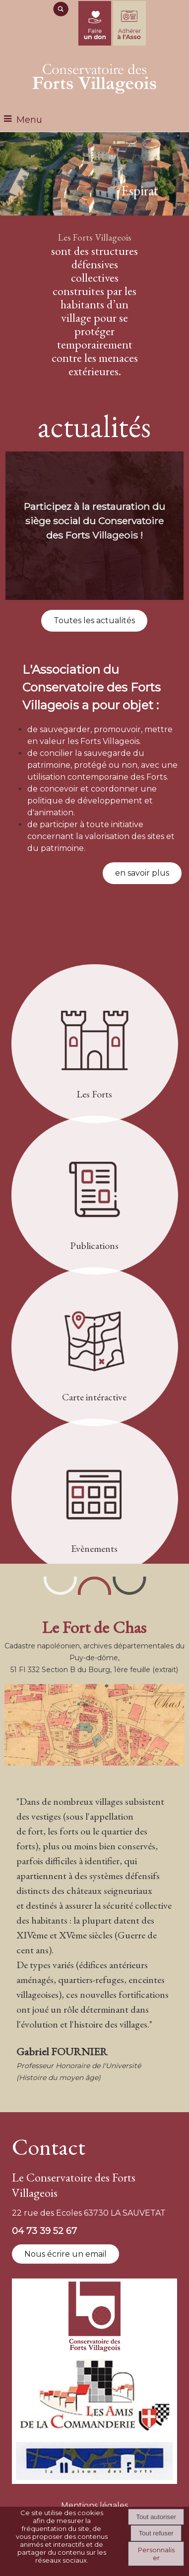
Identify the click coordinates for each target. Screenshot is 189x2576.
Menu (29, 119)
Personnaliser (156, 2554)
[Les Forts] (94, 1045)
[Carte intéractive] (94, 1348)
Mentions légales (94, 2505)
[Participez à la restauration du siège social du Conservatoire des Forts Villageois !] (94, 525)
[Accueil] (94, 77)
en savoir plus (142, 873)
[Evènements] (94, 1499)
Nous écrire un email (65, 2254)
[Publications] (94, 1197)
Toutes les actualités (94, 620)
